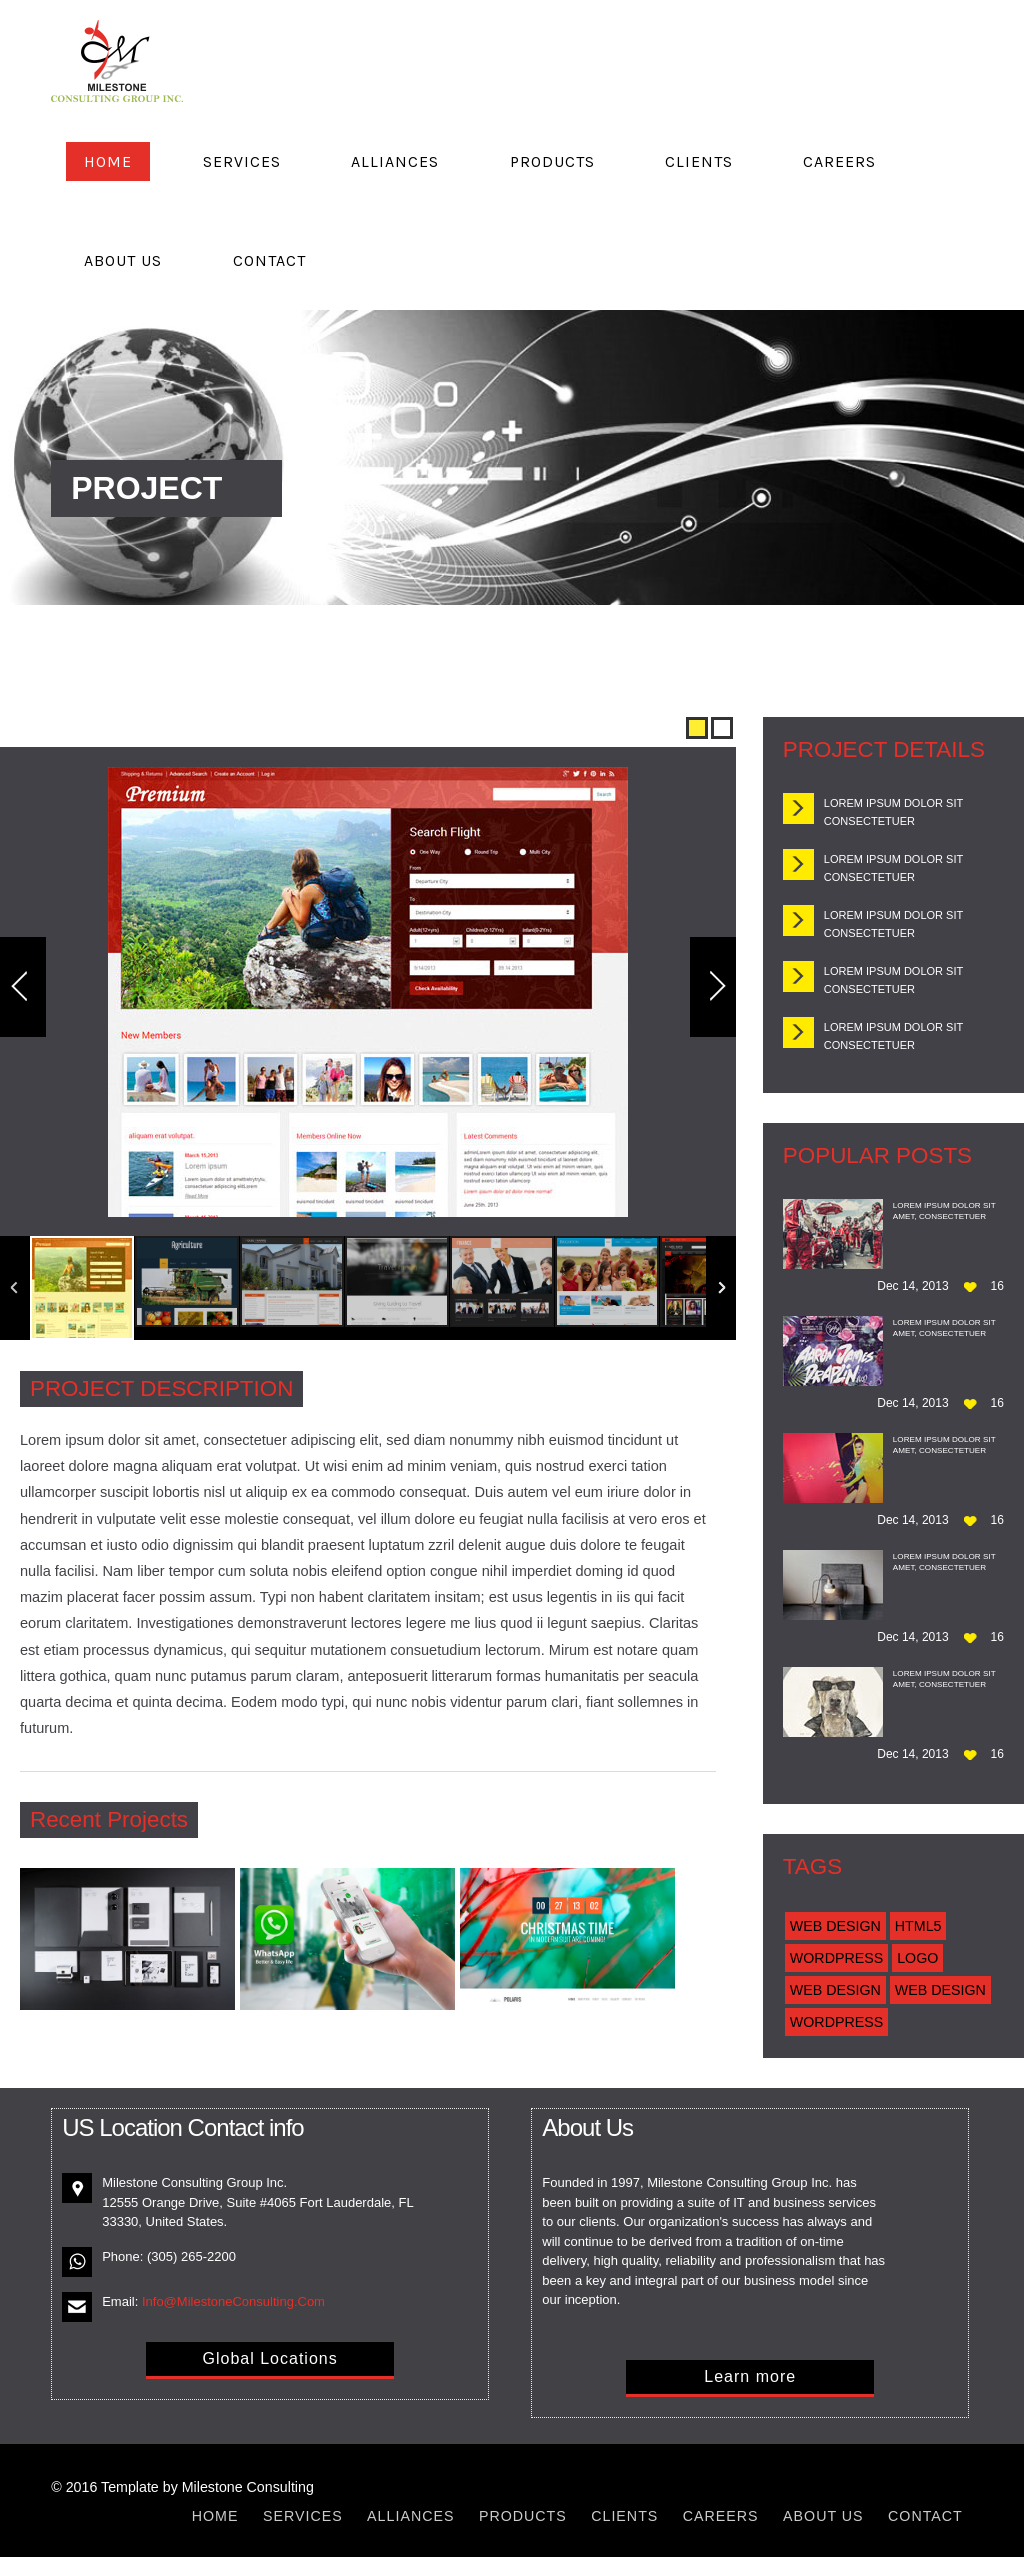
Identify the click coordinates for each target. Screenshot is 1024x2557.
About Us (123, 260)
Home (108, 161)
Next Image (713, 987)
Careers (839, 161)
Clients (699, 161)
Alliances (395, 161)
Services (242, 161)
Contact (269, 260)
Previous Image (23, 987)
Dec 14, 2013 (912, 1286)
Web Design (835, 1926)
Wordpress (836, 1958)
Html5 (918, 1926)
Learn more (750, 2376)
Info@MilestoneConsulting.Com (233, 2301)
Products (552, 161)
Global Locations (269, 2358)
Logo (917, 1958)
